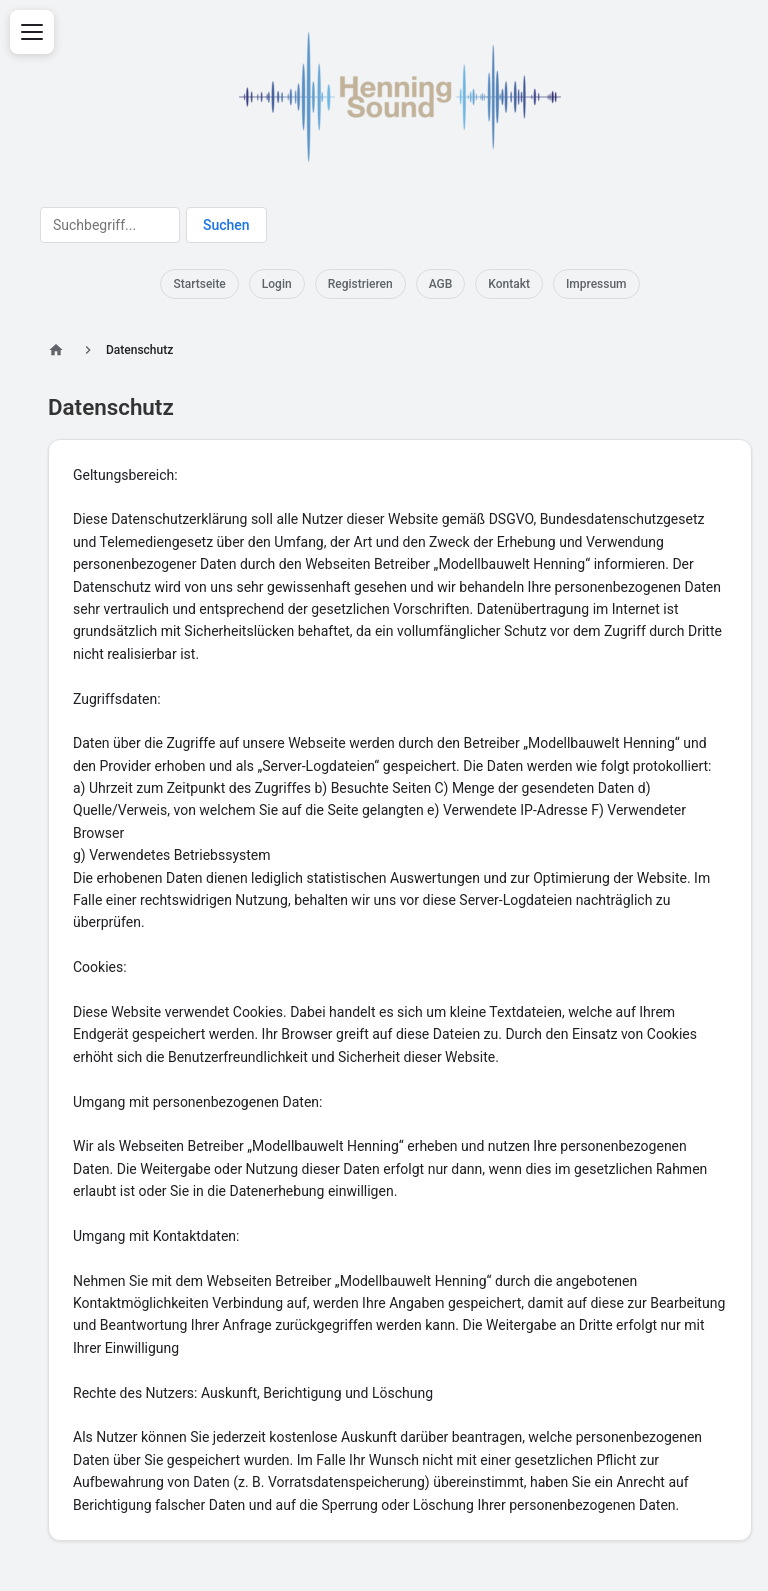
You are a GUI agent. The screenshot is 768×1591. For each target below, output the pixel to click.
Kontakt (509, 284)
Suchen (226, 225)
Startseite (199, 284)
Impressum (596, 284)
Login (277, 284)
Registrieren (360, 284)
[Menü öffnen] (32, 32)
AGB (441, 284)
